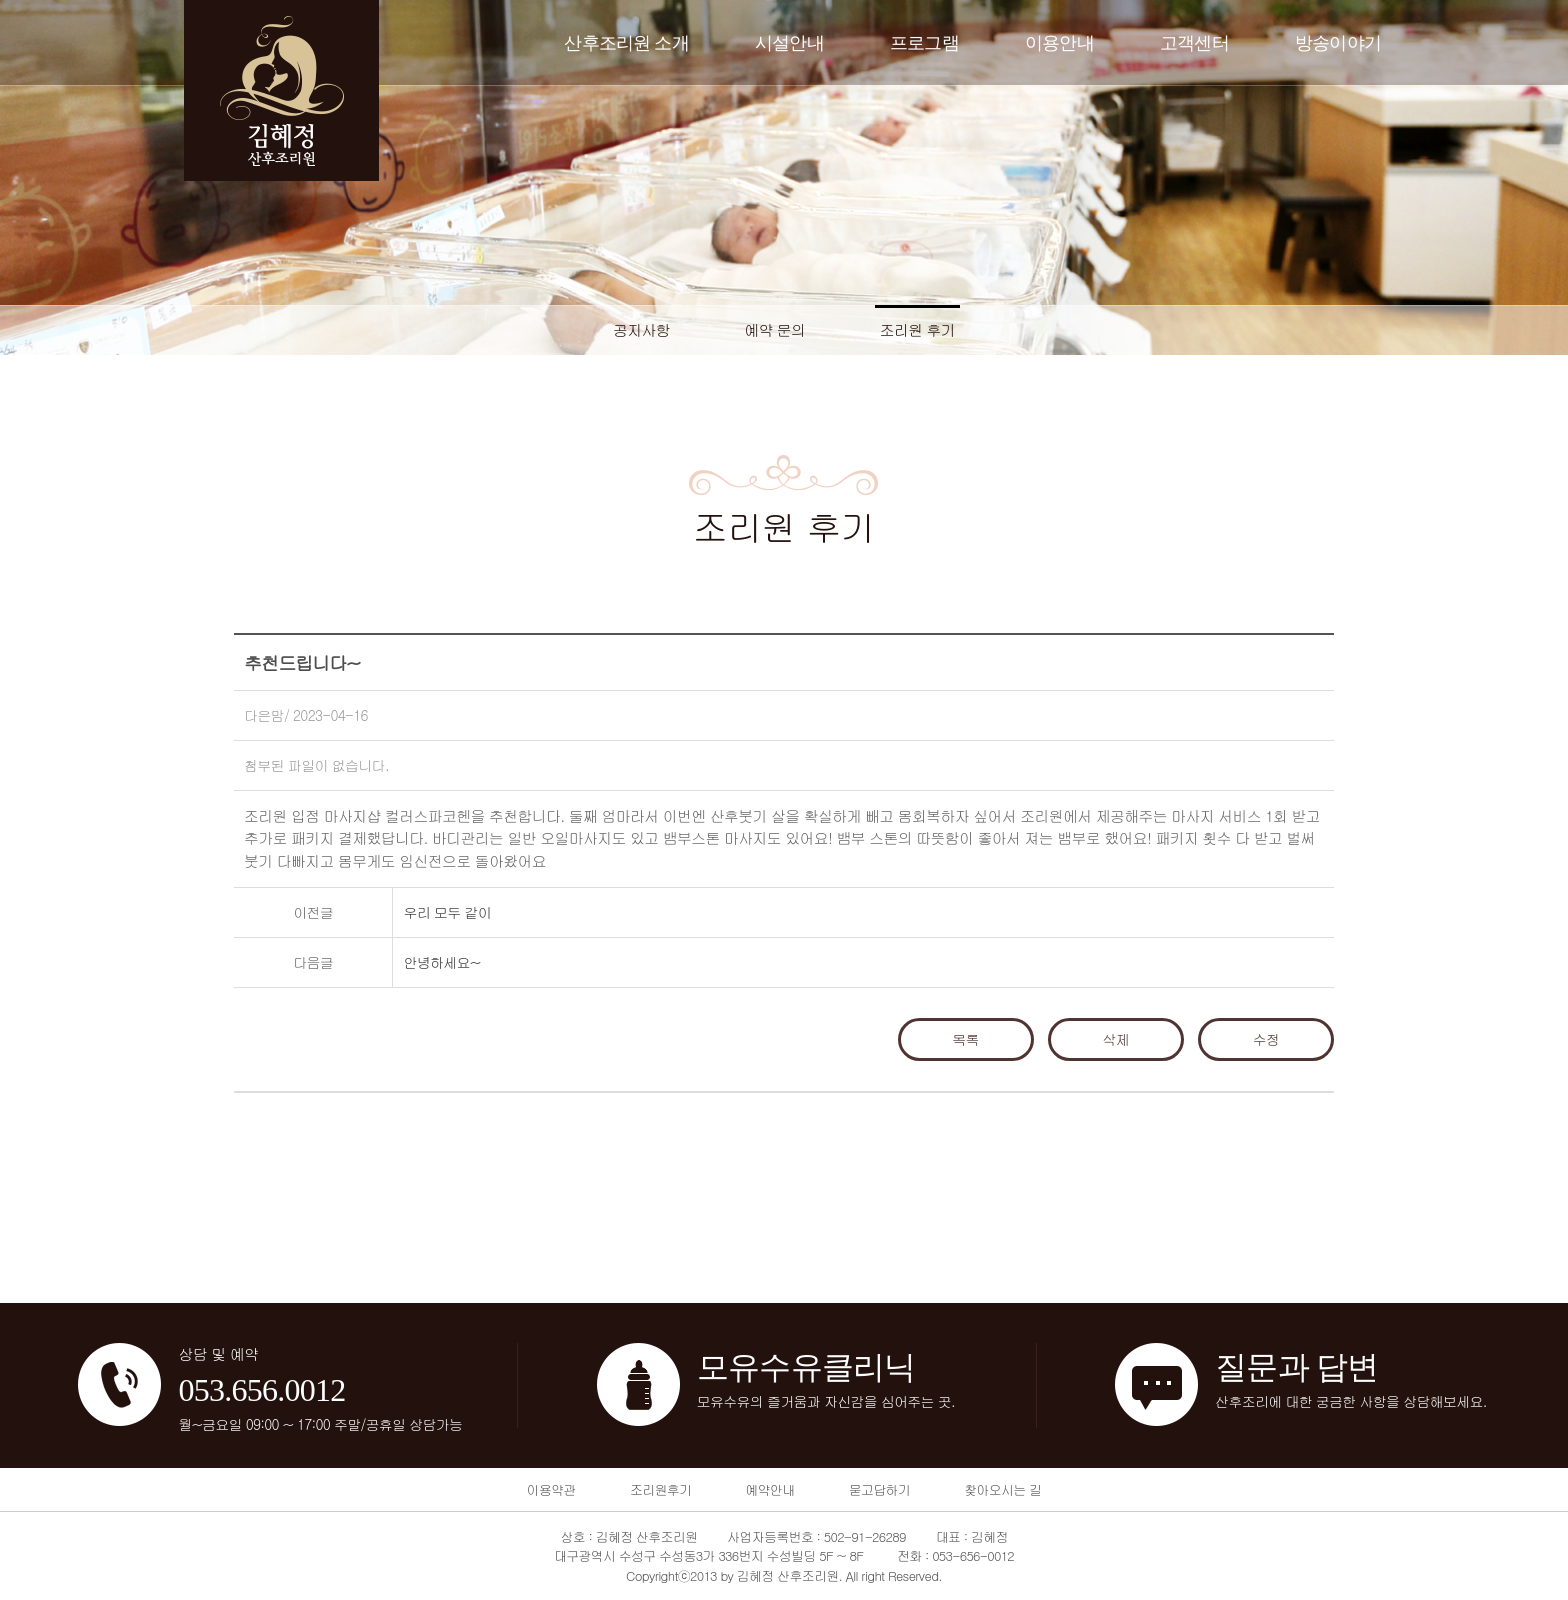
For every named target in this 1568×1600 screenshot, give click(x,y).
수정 (1266, 1039)
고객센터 (1194, 43)
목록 (965, 1039)
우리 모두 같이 (447, 912)
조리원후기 (660, 1489)
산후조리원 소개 (626, 43)
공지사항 (641, 329)
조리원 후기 (918, 329)
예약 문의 (774, 329)
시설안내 (789, 43)
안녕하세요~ (441, 962)
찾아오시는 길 (1002, 1489)
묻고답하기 (879, 1489)
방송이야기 (1338, 43)
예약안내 (769, 1489)
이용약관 (551, 1489)
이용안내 (1059, 43)
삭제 (1116, 1039)
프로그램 (924, 43)
